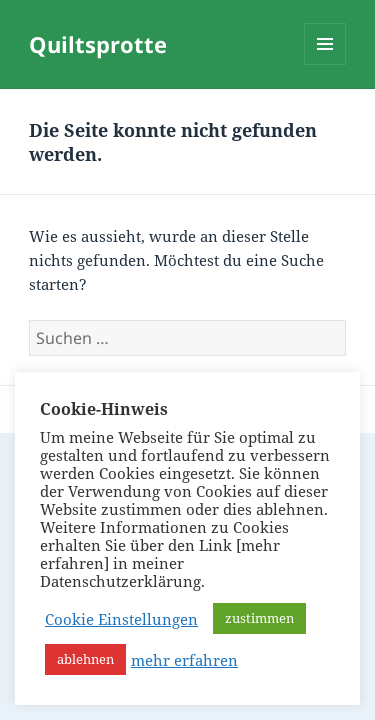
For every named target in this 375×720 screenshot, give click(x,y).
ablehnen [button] (85, 659)
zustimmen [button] (259, 618)
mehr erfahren (184, 660)
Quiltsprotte (98, 44)
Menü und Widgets (325, 64)
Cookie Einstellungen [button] (121, 619)
